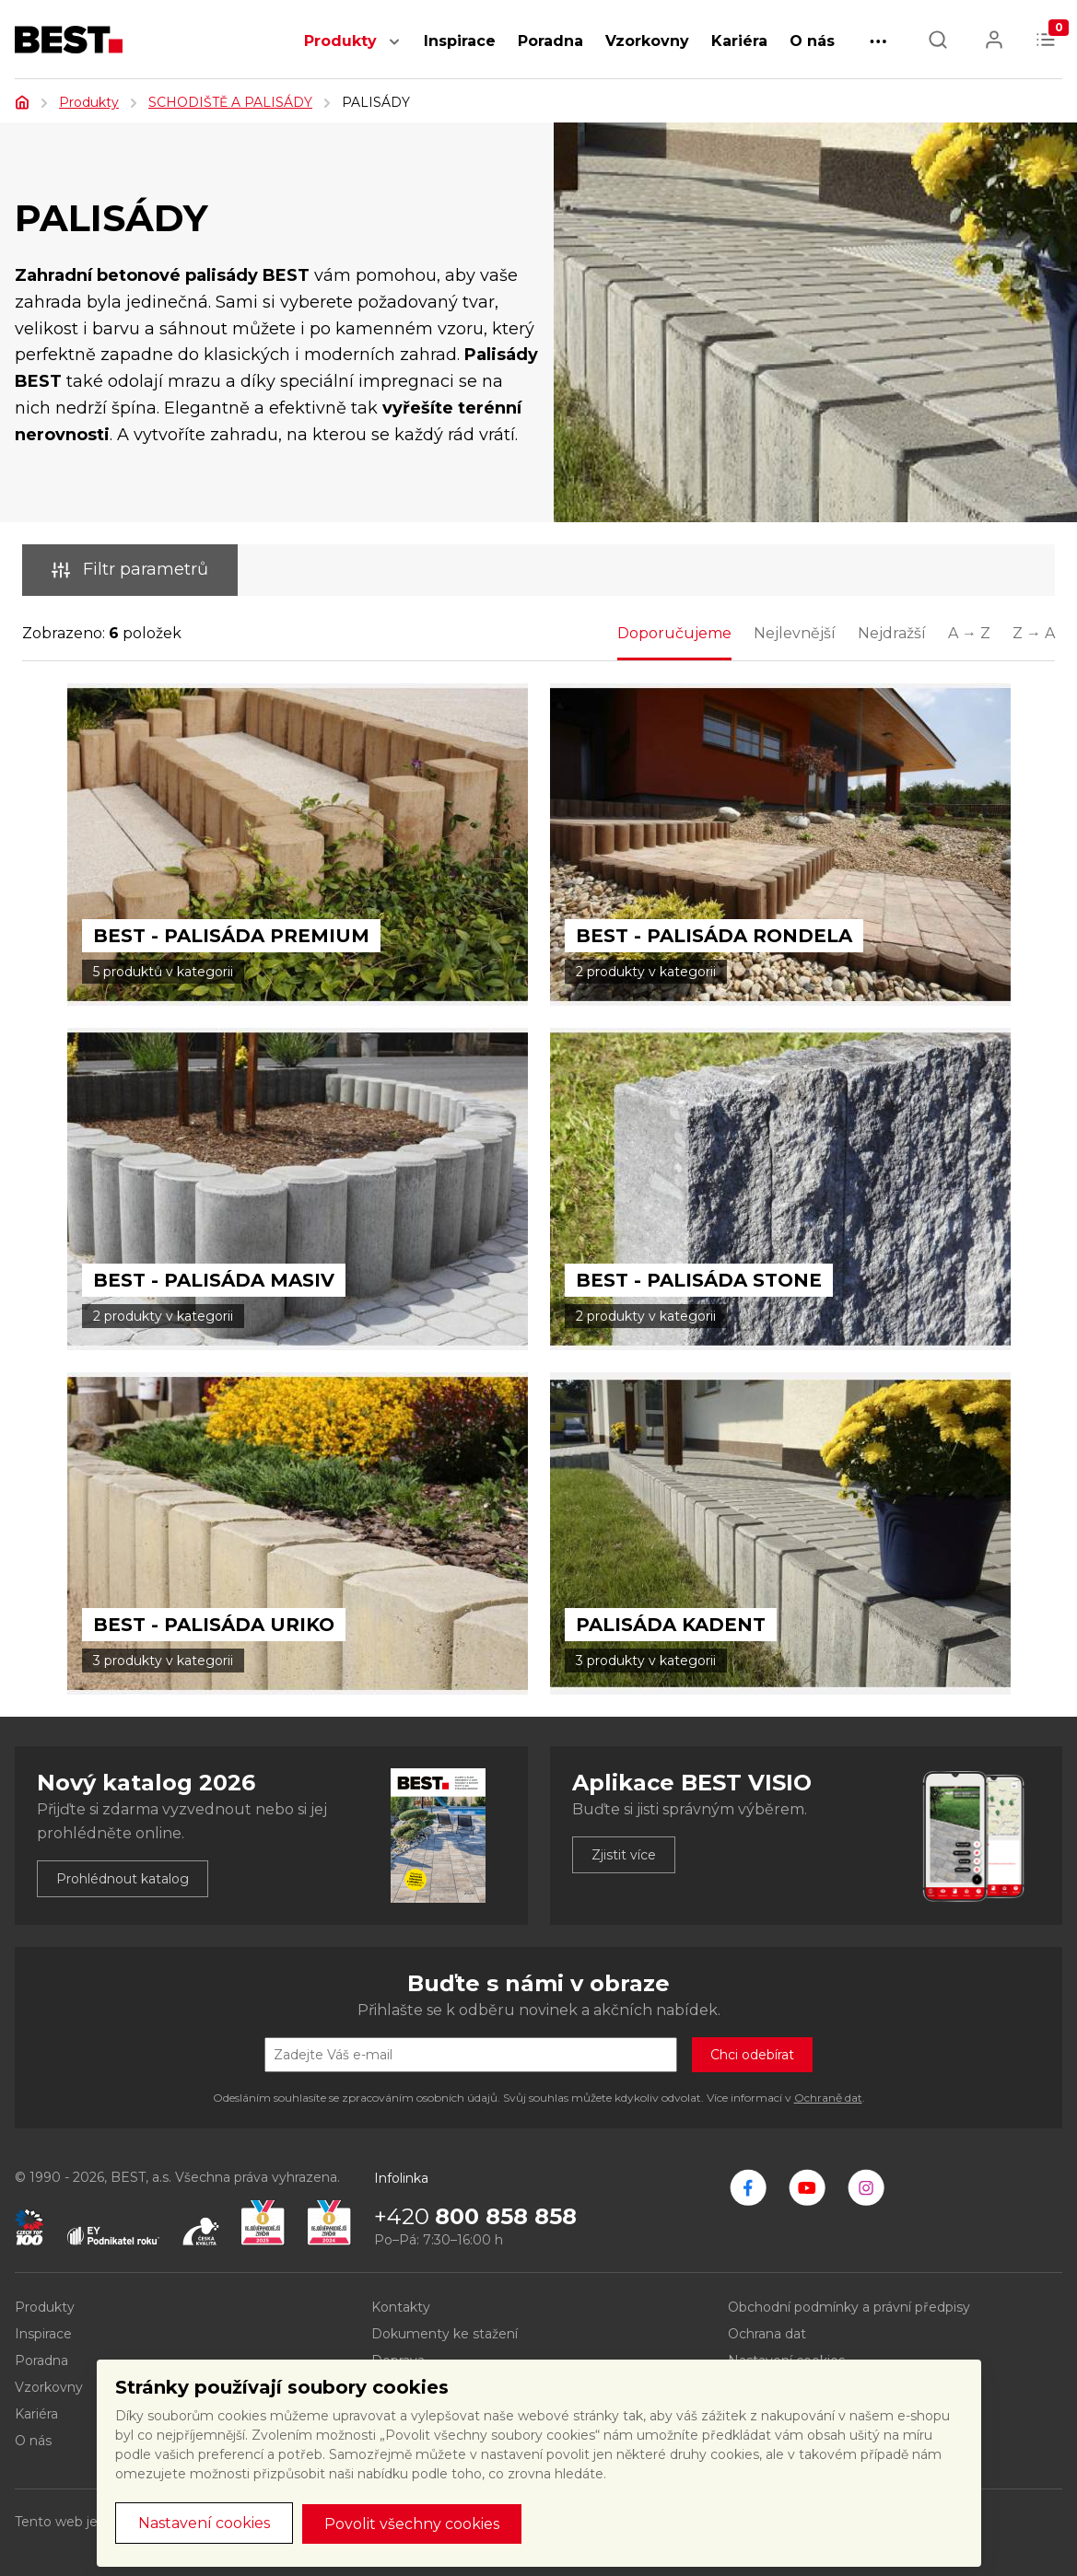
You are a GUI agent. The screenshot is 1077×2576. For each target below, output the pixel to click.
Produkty (340, 41)
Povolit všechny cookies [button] (411, 2524)
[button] (394, 51)
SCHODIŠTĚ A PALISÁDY (230, 102)
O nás (812, 41)
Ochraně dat (828, 2097)
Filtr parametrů (130, 569)
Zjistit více (623, 1855)
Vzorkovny (647, 41)
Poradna (550, 41)
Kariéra (739, 41)
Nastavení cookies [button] (204, 2523)
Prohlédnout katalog (122, 1879)
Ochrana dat (767, 2333)
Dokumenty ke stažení (444, 2333)
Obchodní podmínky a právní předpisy (849, 2307)
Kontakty (400, 2307)
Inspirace (460, 41)
